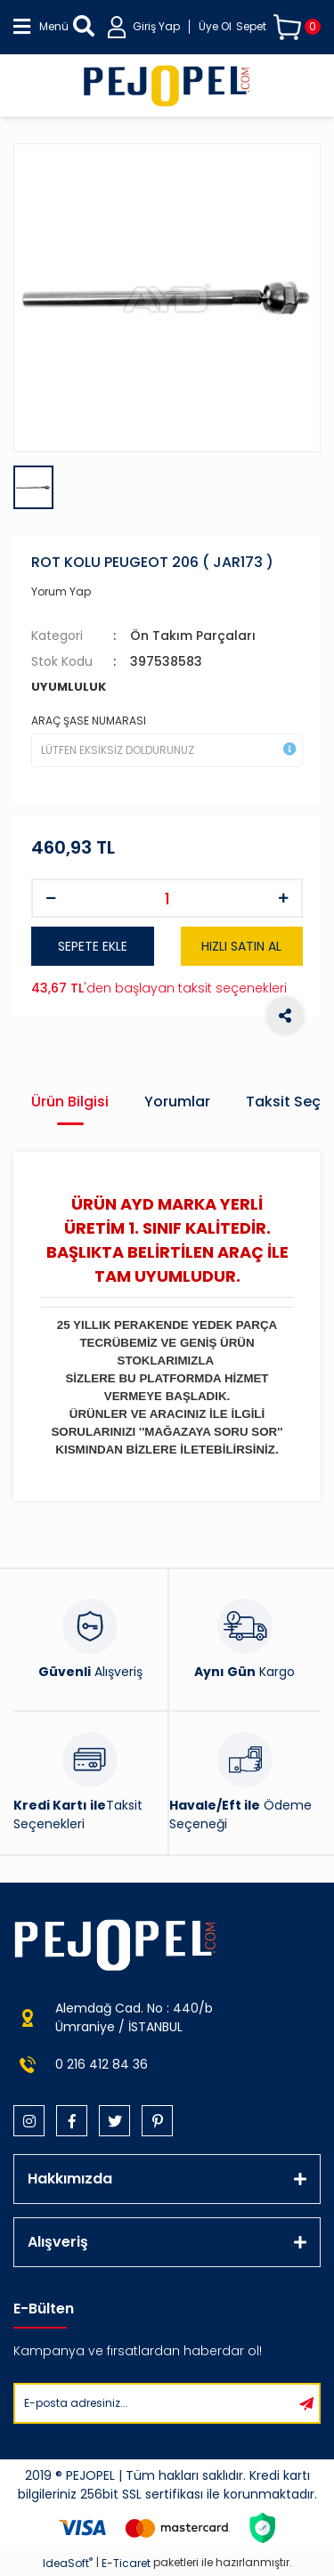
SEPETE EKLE (92, 946)
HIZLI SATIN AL (241, 946)
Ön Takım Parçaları (193, 635)
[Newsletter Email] (154, 2403)
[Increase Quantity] (283, 898)
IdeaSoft (68, 2563)
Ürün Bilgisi (70, 1101)
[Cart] (278, 27)
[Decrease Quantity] (51, 898)
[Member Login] (170, 27)
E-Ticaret (126, 2563)
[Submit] (306, 2403)
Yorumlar (177, 1101)
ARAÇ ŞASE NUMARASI (88, 720)
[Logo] (166, 85)
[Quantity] (167, 898)
